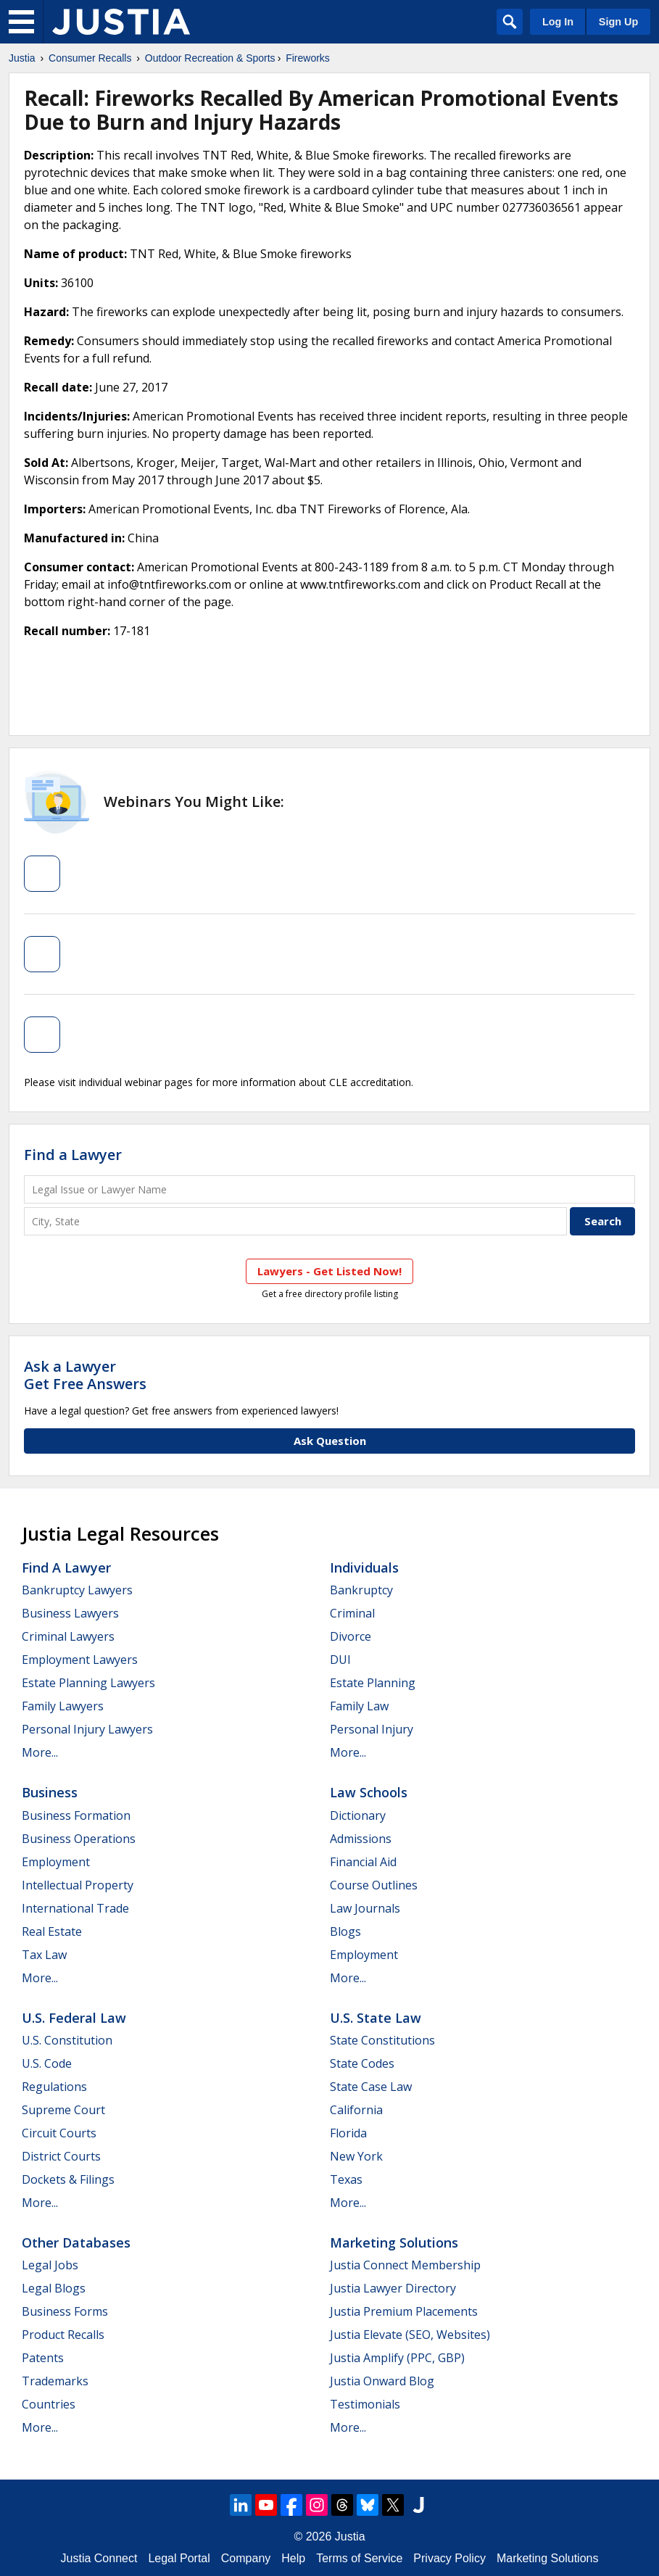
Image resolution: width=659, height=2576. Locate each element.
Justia (22, 58)
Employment (56, 1862)
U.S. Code (47, 2063)
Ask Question (330, 1440)
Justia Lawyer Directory (393, 2288)
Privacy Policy (449, 2558)
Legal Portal (179, 2558)
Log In (557, 22)
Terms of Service (359, 2558)
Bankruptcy (361, 1590)
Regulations (54, 2087)
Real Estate (52, 1931)
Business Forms (65, 2311)
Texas (346, 2179)
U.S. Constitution (67, 2040)
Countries (48, 2404)
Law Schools (368, 1792)
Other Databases (76, 2242)
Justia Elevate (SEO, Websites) (410, 2335)
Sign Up (618, 22)
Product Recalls (63, 2335)
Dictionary (358, 1815)
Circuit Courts (59, 2133)
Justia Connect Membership (405, 2265)
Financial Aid (363, 1862)
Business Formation (76, 1815)
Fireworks (308, 58)
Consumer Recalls (90, 58)
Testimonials (365, 2404)
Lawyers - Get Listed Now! (329, 1271)
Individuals (364, 1567)
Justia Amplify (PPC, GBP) (397, 2358)
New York (356, 2156)
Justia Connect (99, 2558)
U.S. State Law (375, 2017)
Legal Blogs (54, 2288)
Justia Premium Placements (404, 2311)
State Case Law (371, 2087)
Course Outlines (374, 1885)
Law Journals (365, 1908)
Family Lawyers (63, 1706)
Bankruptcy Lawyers (77, 1590)
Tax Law (44, 1955)
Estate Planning (372, 1683)
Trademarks (55, 2381)
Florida (348, 2133)
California (356, 2110)
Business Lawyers (70, 1613)
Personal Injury (371, 1729)
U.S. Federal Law (74, 2017)
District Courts (61, 2156)
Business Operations (79, 1839)
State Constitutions (382, 2040)
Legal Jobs (50, 2265)
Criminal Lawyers (68, 1636)
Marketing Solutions (394, 2242)
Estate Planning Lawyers (88, 1683)
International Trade (75, 1908)
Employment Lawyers (80, 1660)
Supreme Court (63, 2110)
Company (245, 2558)
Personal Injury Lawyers (87, 1729)
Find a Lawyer (73, 1154)
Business (50, 1792)
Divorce (350, 1636)
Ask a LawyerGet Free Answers (85, 1375)
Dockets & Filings (68, 2179)
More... (40, 1752)
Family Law (359, 1706)
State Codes (362, 2063)
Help (293, 2558)
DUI (340, 1660)
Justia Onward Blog (382, 2381)
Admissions (360, 1839)
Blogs (345, 1931)
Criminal (352, 1613)
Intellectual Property (77, 1885)
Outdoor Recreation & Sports (210, 58)
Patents (43, 2358)
